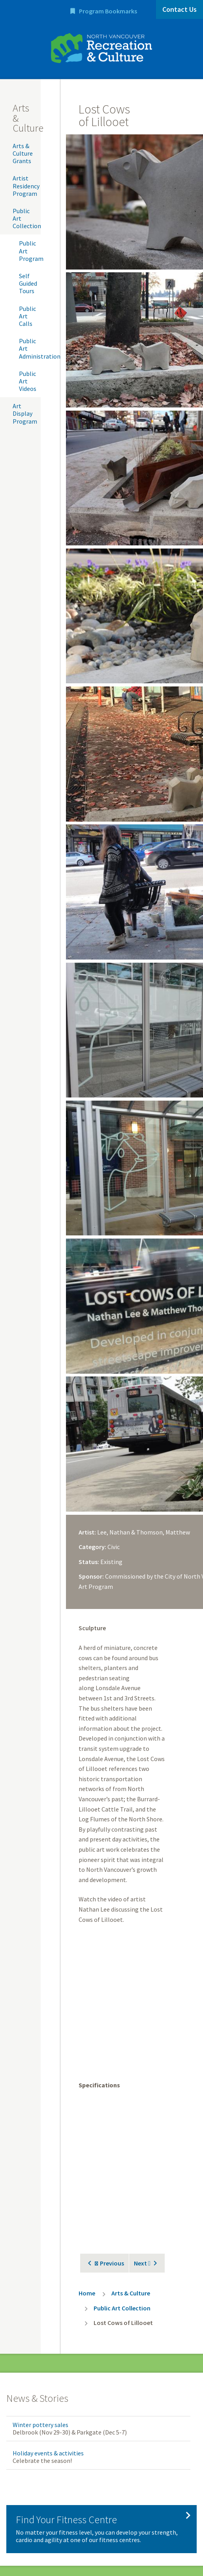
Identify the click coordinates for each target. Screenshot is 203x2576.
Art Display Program (25, 413)
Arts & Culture (130, 2293)
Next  (142, 2263)
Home (87, 2293)
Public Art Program (30, 250)
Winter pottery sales (40, 2425)
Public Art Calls (27, 316)
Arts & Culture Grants (23, 153)
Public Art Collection (27, 218)
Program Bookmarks (108, 11)
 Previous (109, 2263)
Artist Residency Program (26, 185)
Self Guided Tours (28, 283)
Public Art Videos (27, 381)
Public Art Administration (30, 348)
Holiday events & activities (48, 2453)
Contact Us (179, 9)
